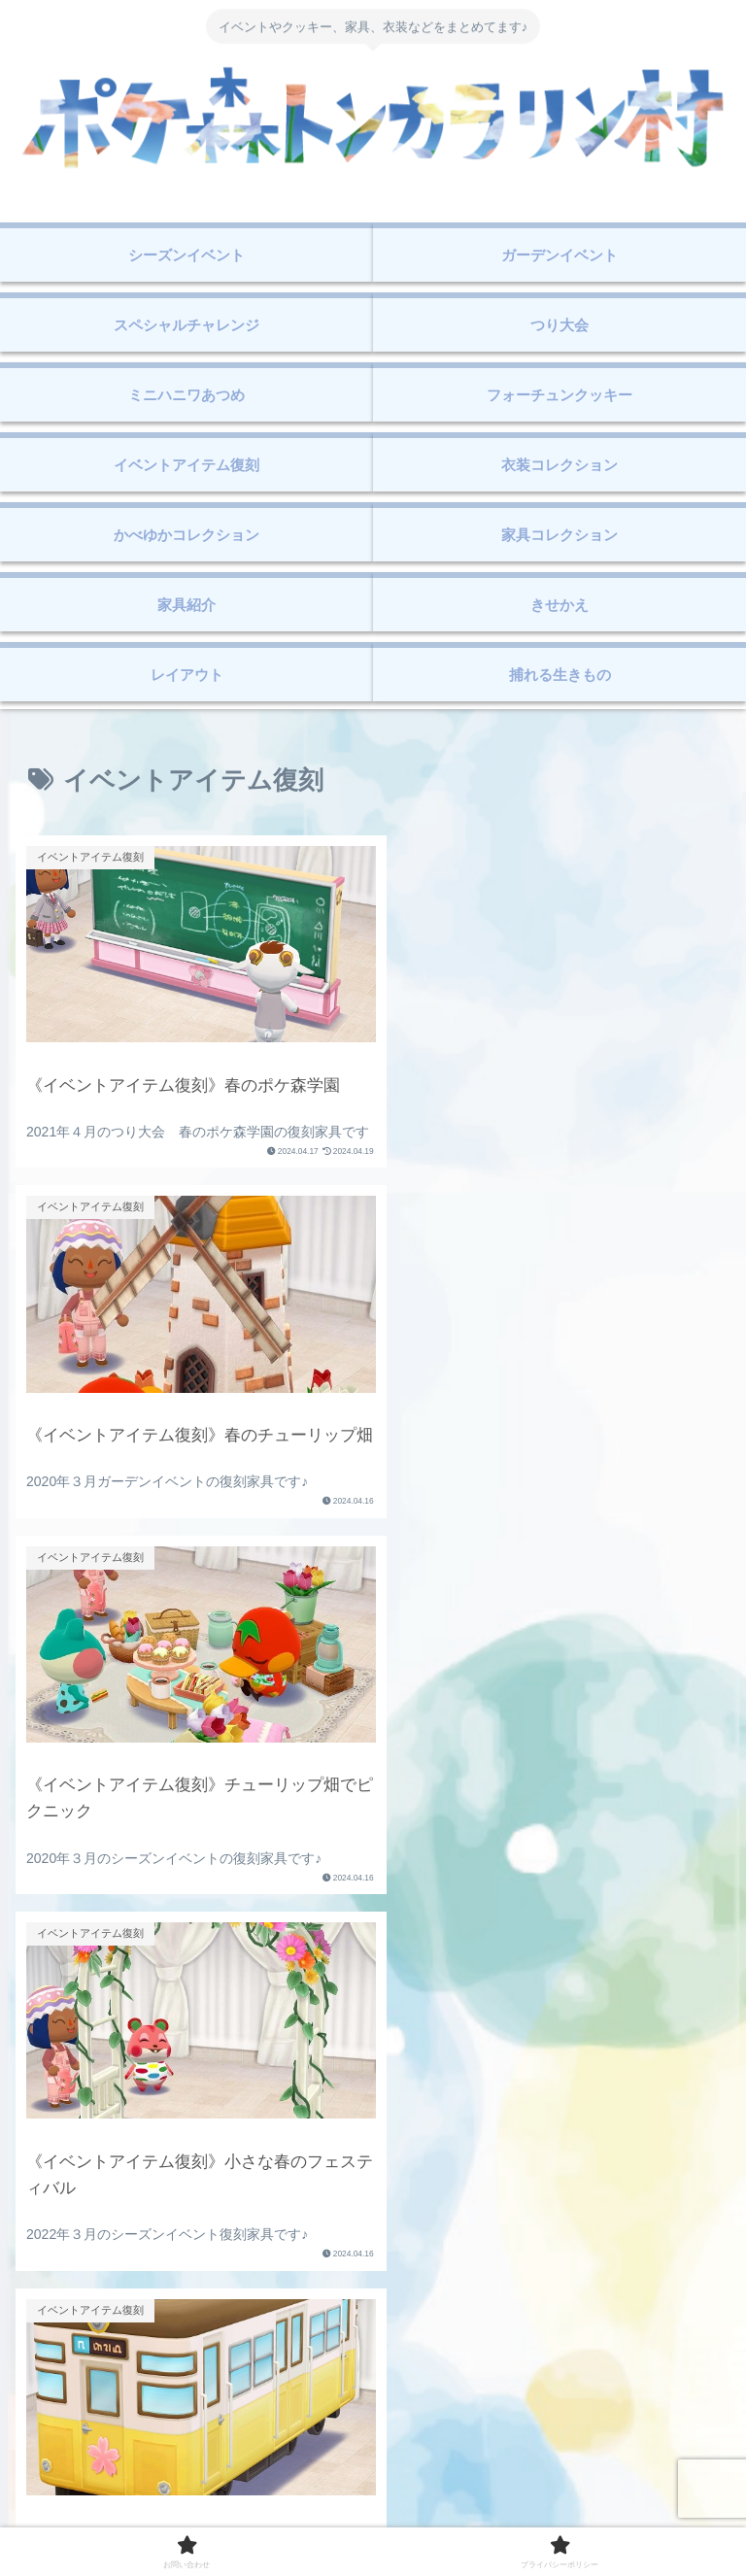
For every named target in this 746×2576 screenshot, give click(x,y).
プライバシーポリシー (552, 2513)
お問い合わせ (194, 2513)
